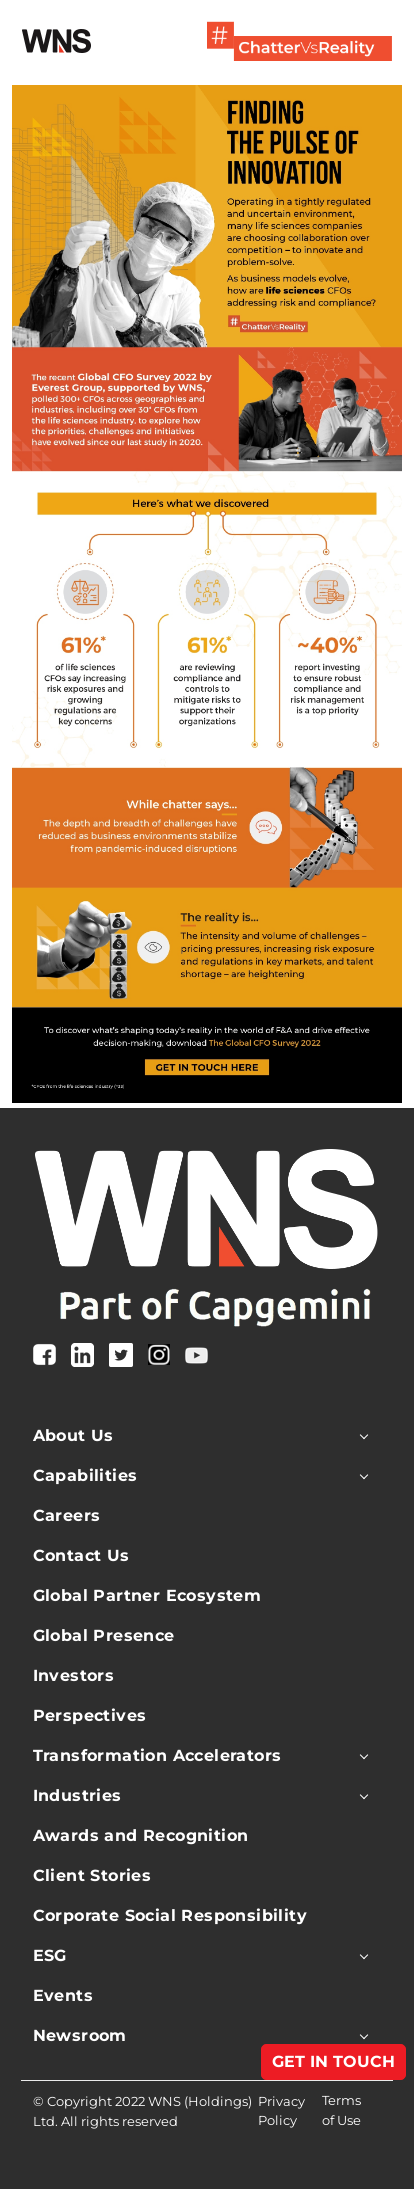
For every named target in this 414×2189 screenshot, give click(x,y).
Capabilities (85, 1475)
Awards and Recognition (141, 1835)
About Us (73, 1435)
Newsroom (80, 2035)
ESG (50, 1955)
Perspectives (90, 1715)
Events (63, 1995)
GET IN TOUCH (333, 2061)
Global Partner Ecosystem (147, 1595)
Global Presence (104, 1635)
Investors (74, 1675)
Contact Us (81, 1555)
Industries (77, 1795)
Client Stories (92, 1875)
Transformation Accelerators (157, 1755)
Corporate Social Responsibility (170, 1915)
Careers (67, 1515)
